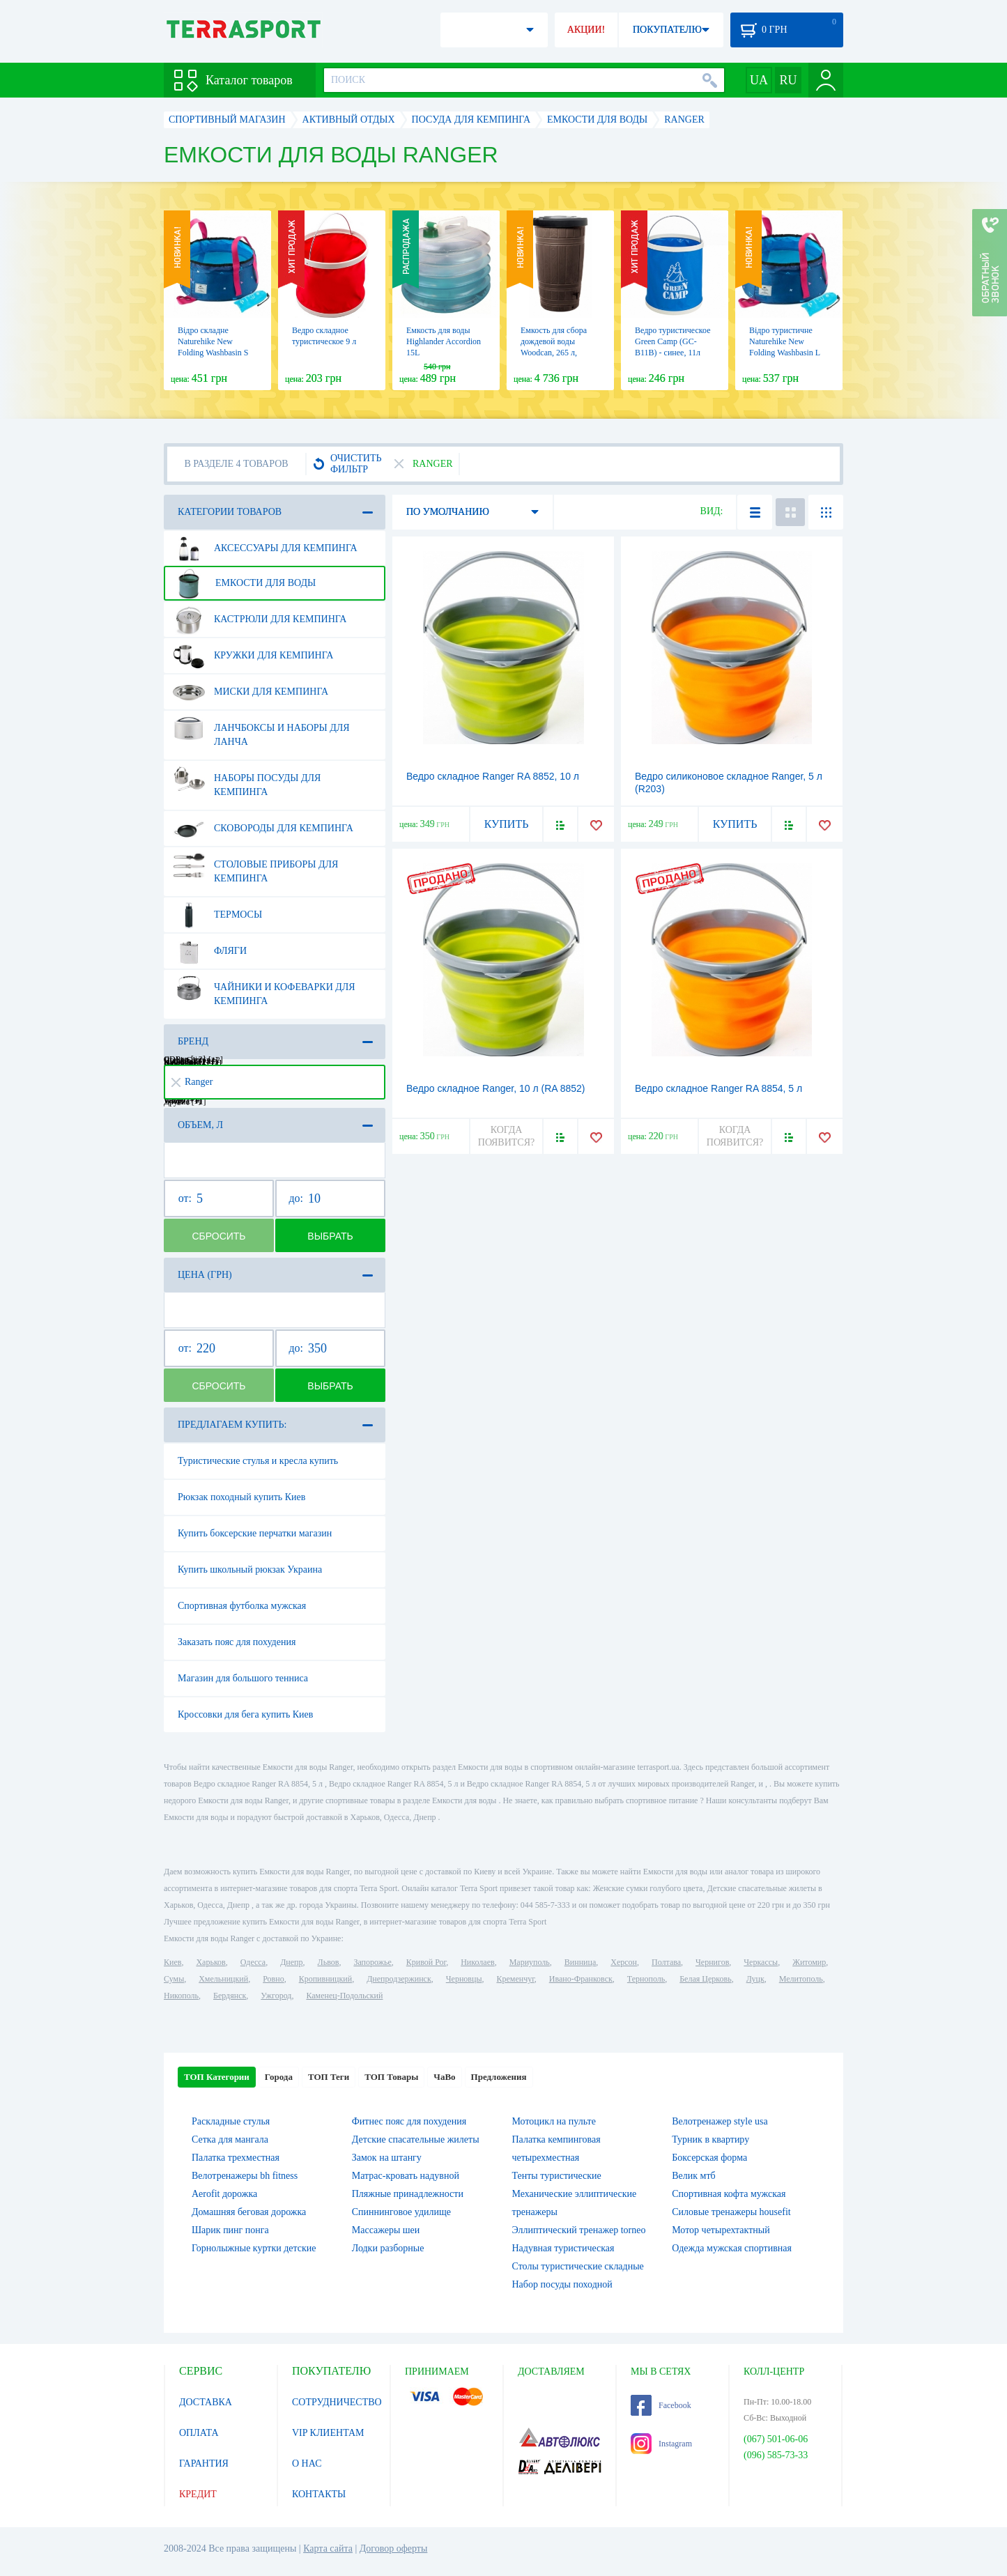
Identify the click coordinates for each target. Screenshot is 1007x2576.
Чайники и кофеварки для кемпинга (264, 988)
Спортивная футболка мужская (242, 1606)
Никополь (181, 1995)
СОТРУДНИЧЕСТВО (337, 2402)
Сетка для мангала (230, 2139)
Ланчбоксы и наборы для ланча (261, 729)
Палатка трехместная (235, 2157)
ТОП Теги (328, 2077)
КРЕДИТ (198, 2494)
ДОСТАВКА (205, 2402)
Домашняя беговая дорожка (249, 2212)
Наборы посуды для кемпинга (247, 779)
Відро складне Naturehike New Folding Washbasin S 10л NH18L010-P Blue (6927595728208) (217, 352)
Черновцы (464, 1979)
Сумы (174, 1979)
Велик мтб (693, 2175)
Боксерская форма (709, 2157)
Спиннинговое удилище (401, 2212)
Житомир (809, 1962)
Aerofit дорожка (224, 2194)
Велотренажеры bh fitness (245, 2175)
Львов (328, 1962)
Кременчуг (515, 1979)
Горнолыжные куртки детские (254, 2248)
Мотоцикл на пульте (554, 2121)
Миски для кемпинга (250, 692)
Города (279, 2077)
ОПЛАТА (199, 2433)
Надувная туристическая (563, 2248)
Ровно (273, 1979)
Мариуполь (529, 1962)
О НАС (306, 2463)
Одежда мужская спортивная (732, 2248)
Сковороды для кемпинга (263, 828)
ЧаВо (444, 2077)
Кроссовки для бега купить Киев (245, 1714)
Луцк (755, 1979)
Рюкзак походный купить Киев (241, 1497)
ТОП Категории (216, 2077)
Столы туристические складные (578, 2266)
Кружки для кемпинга (253, 656)
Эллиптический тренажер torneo (579, 2230)
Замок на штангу (387, 2157)
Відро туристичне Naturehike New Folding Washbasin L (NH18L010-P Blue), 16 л (784, 352)
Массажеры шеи (386, 2230)
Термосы (217, 915)
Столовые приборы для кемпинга (255, 866)
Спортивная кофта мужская (728, 2194)
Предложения (499, 2077)
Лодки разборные (388, 2248)
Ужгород (276, 1995)
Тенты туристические (556, 2175)
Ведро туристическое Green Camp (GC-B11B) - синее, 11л (672, 341)
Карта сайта (328, 2548)
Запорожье (372, 1962)
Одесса (253, 1962)
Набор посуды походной (562, 2284)
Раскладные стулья (231, 2121)
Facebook (661, 2405)
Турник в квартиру (710, 2139)
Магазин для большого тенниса (243, 1678)
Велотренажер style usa (719, 2121)
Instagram (661, 2443)
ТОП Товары (391, 2077)
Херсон (623, 1962)
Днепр (291, 1962)
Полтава (666, 1962)
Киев (172, 1962)
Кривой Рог (426, 1962)
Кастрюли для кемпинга (259, 619)
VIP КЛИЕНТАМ (328, 2433)
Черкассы (761, 1962)
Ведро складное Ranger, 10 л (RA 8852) (495, 1088)
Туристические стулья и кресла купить (258, 1461)
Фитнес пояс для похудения (409, 2121)
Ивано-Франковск (581, 1979)
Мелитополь (801, 1979)
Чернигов (712, 1962)
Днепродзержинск (399, 1979)
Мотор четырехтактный (720, 2230)
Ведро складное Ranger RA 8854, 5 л (718, 1088)
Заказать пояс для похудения (236, 1642)
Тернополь (646, 1979)
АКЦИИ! (586, 29)
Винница (580, 1962)
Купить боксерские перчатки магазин (255, 1533)
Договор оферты (394, 2548)
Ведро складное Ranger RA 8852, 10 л (492, 776)
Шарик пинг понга (230, 2230)
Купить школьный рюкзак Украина (250, 1569)
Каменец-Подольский (344, 1995)
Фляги (210, 951)
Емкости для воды (244, 583)
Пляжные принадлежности (407, 2194)
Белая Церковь (705, 1979)
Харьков (210, 1962)
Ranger (192, 1082)
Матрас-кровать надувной (405, 2175)
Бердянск (229, 1995)
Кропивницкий (325, 1979)
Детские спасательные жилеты (415, 2139)
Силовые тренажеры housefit (731, 2212)
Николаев (477, 1962)
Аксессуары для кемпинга (265, 548)
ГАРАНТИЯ (204, 2463)
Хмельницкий (223, 1979)
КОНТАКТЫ (319, 2494)
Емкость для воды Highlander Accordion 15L (443, 341)
